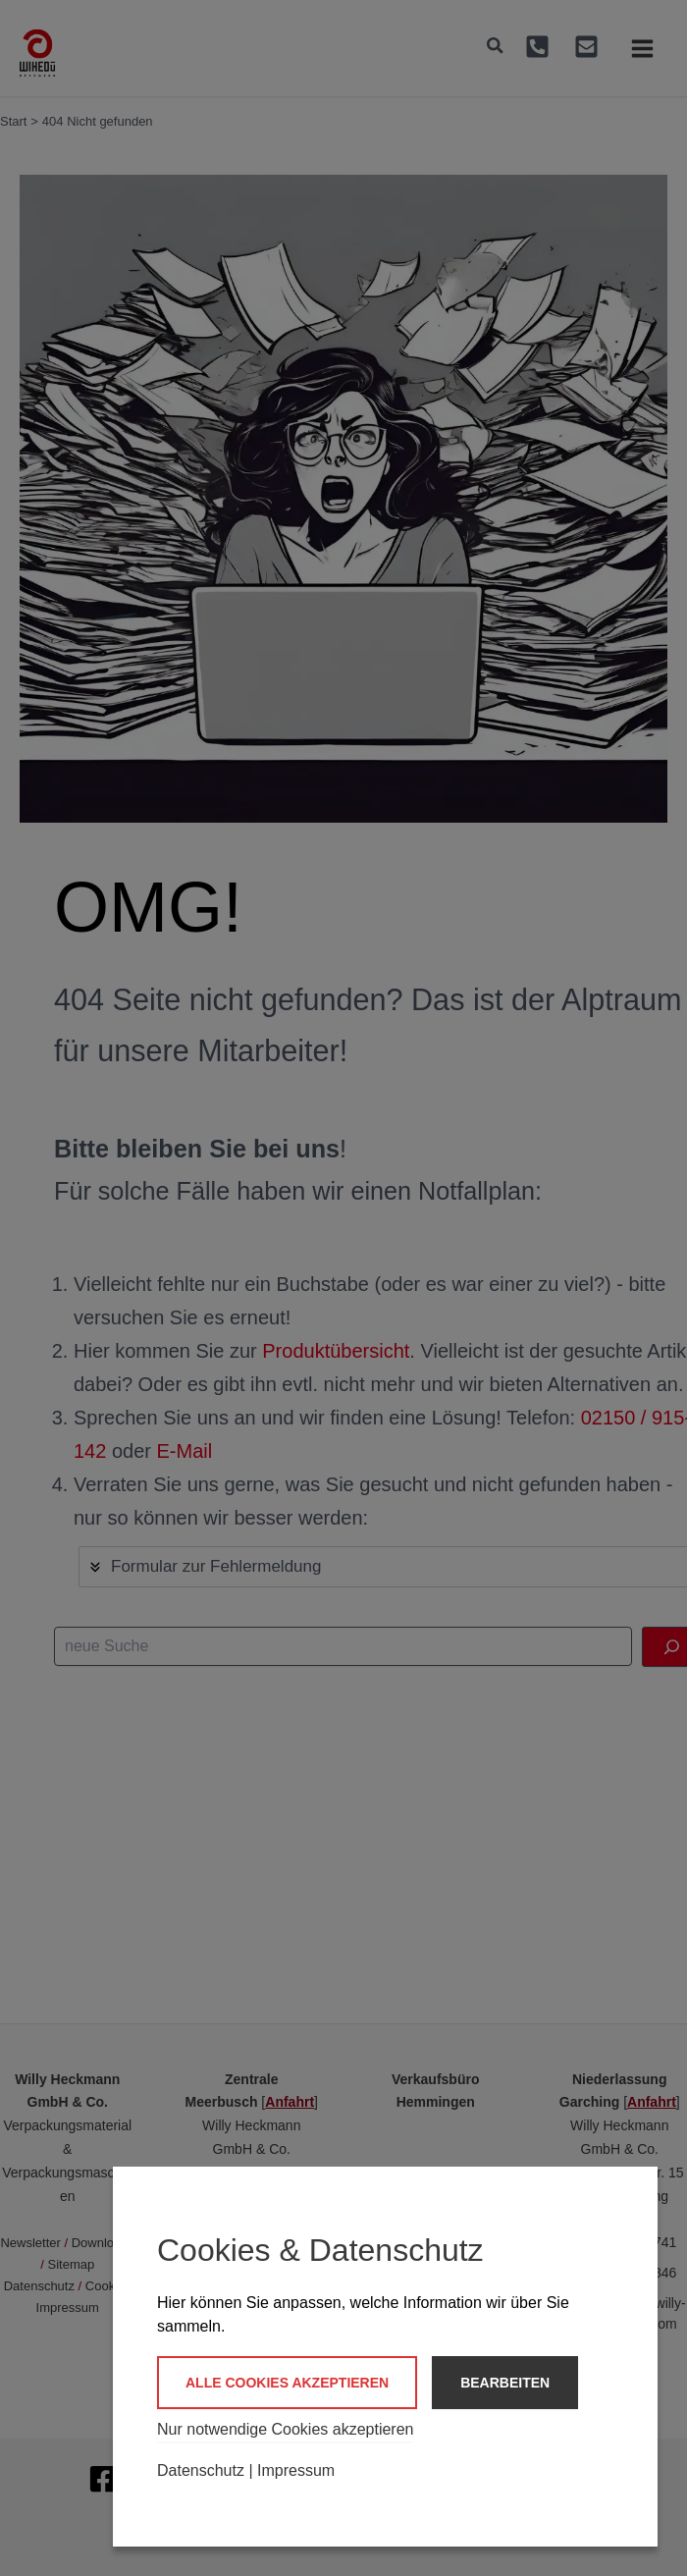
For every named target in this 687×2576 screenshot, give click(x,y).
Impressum (296, 2470)
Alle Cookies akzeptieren (287, 2382)
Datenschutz (200, 2470)
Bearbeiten (505, 2382)
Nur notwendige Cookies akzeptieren (285, 2429)
